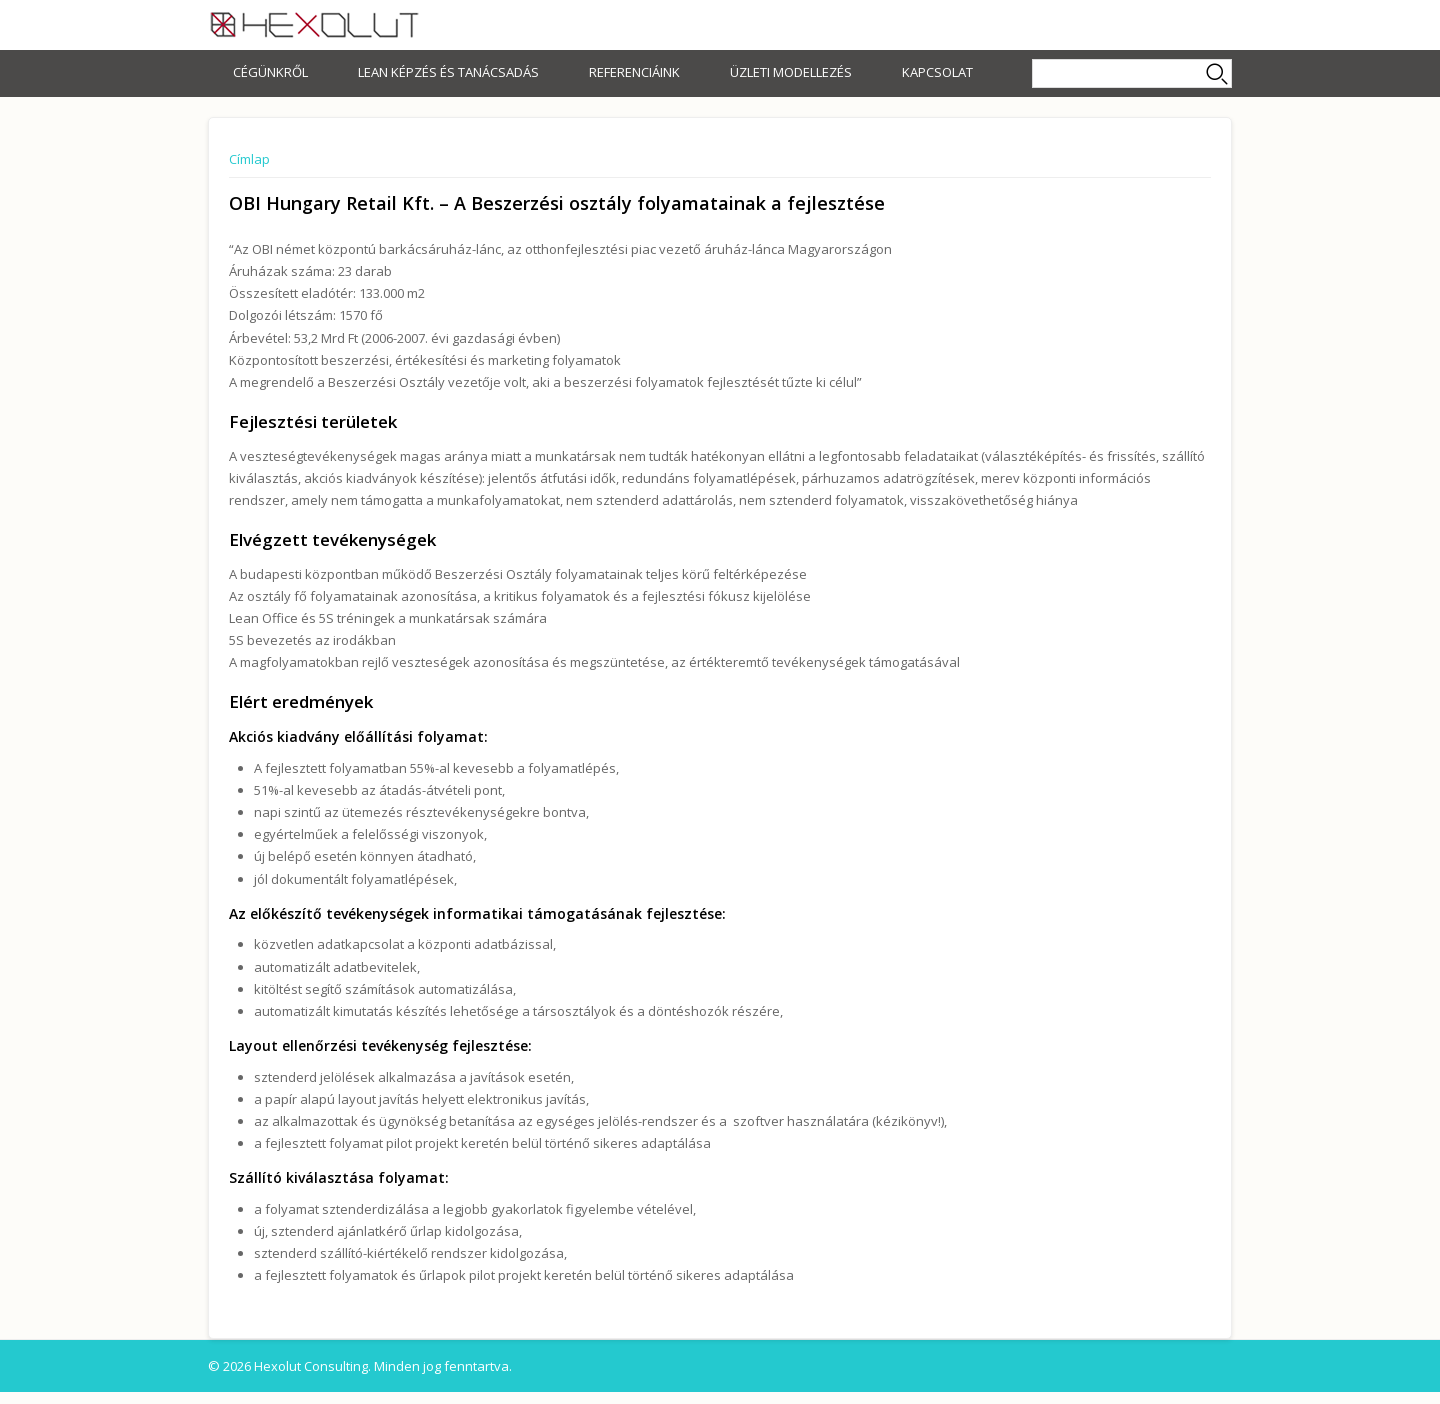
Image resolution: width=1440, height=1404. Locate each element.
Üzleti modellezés (791, 72)
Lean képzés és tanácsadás (448, 72)
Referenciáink (634, 72)
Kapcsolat (937, 72)
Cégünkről (270, 72)
